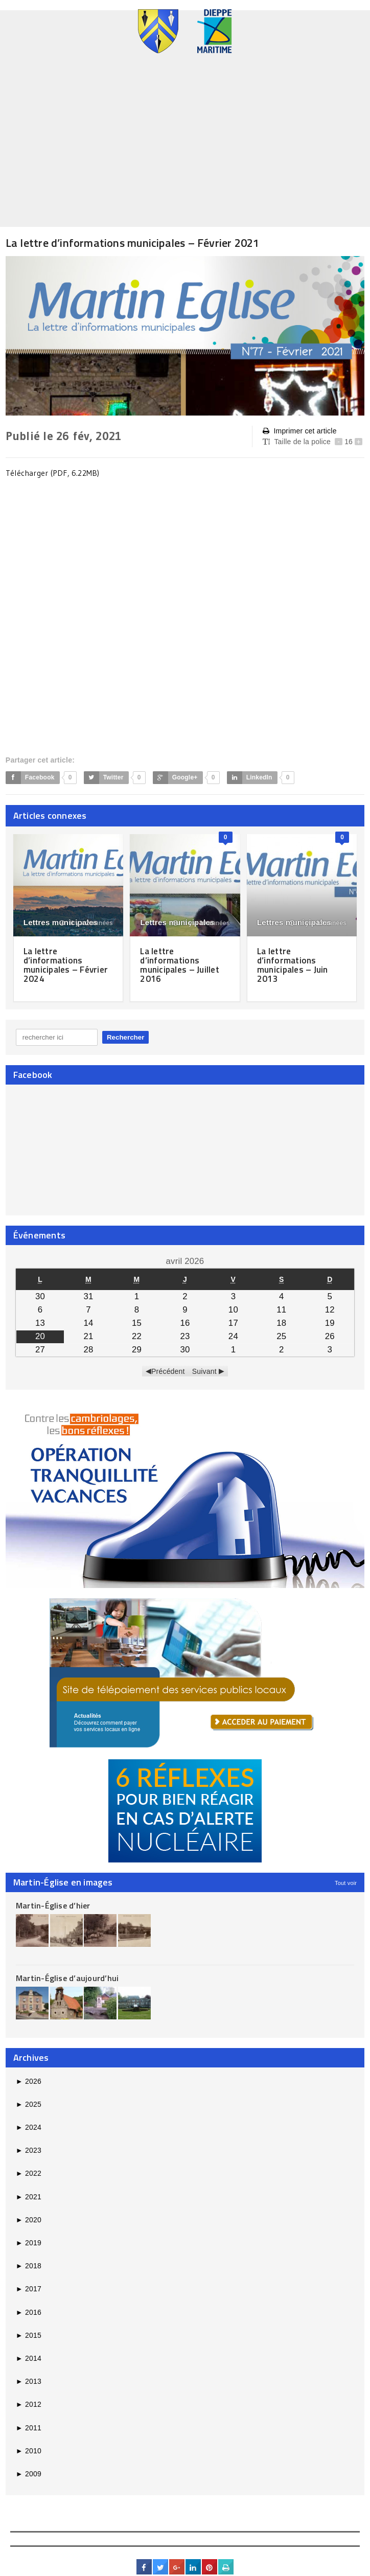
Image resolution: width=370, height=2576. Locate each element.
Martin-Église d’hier (53, 1905)
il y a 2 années (86, 923)
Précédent (168, 1371)
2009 (28, 2473)
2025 (28, 2104)
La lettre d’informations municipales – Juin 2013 (294, 964)
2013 (28, 2381)
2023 (28, 2150)
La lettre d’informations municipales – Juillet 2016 (181, 964)
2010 (28, 2450)
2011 (28, 2427)
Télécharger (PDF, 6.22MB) (54, 473)
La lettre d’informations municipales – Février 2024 (68, 964)
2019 (28, 2242)
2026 (28, 2081)
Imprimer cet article (299, 431)
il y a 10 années (201, 923)
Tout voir (346, 1883)
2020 (28, 2219)
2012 (28, 2404)
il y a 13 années (317, 923)
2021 (28, 2196)
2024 (28, 2127)
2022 (28, 2173)
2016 (28, 2312)
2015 (28, 2335)
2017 (28, 2289)
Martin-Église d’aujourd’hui (67, 1977)
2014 (28, 2358)
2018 (28, 2265)
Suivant (204, 1371)
